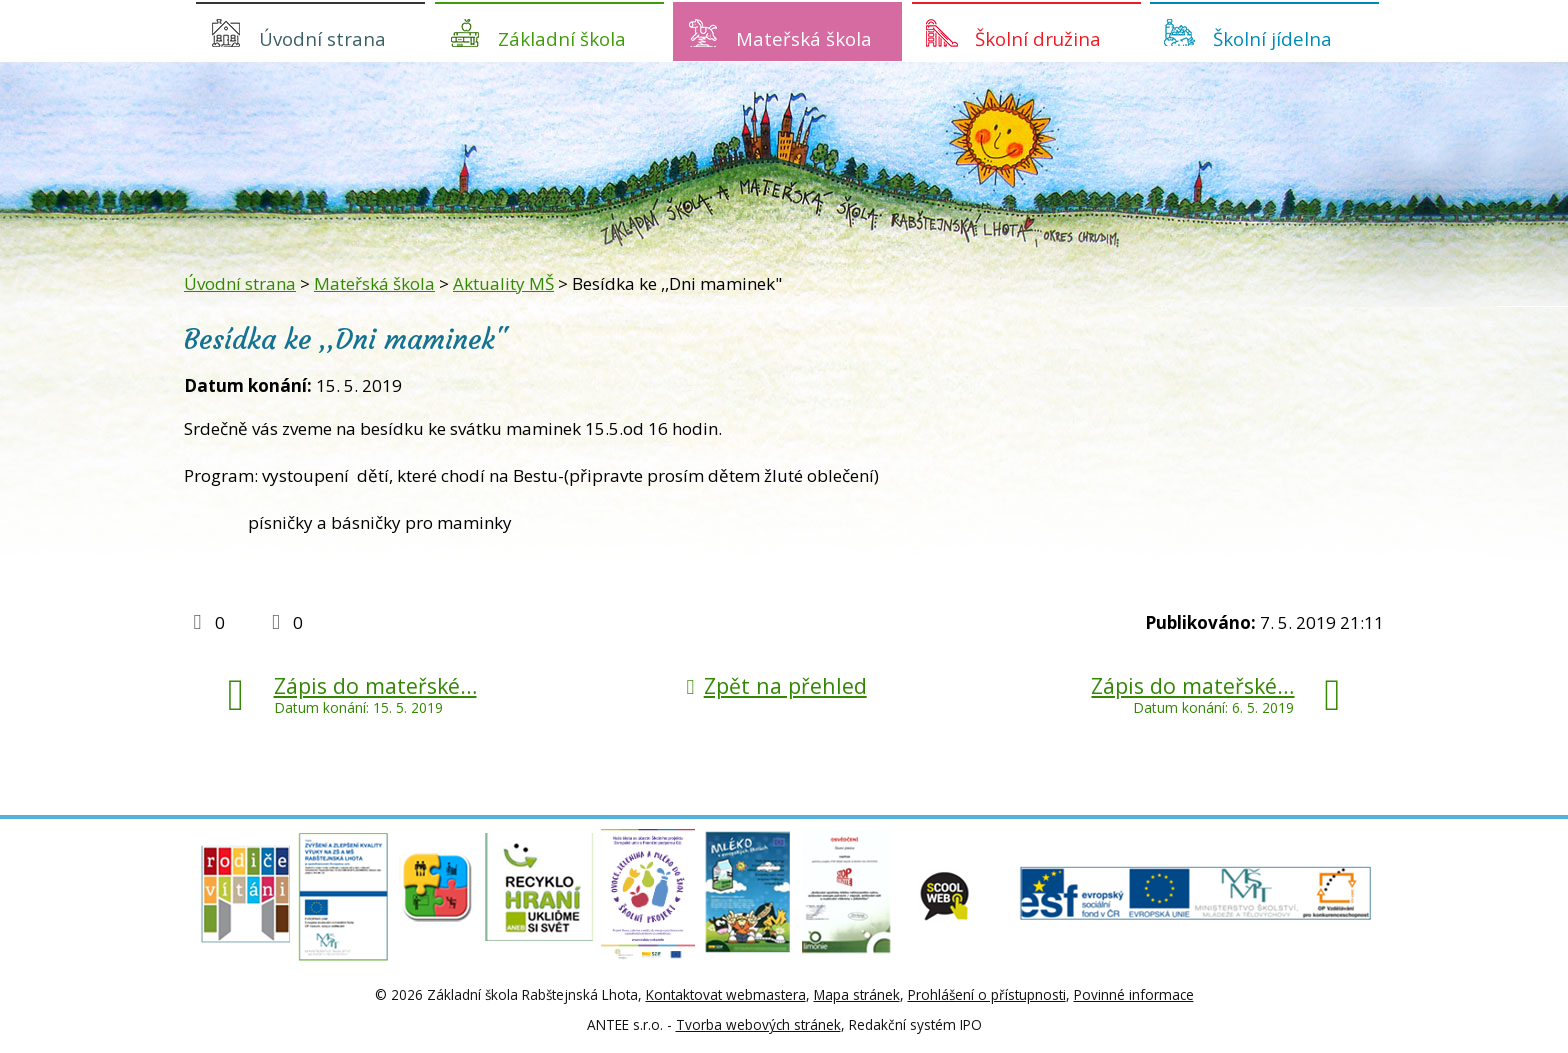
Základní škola (562, 38)
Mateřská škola (804, 38)
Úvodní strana (322, 38)
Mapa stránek (857, 994)
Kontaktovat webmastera (726, 994)
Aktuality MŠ (503, 283)
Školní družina (1038, 38)
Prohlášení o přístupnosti (987, 994)
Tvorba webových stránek (758, 1024)
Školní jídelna (1272, 38)
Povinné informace (1134, 994)
